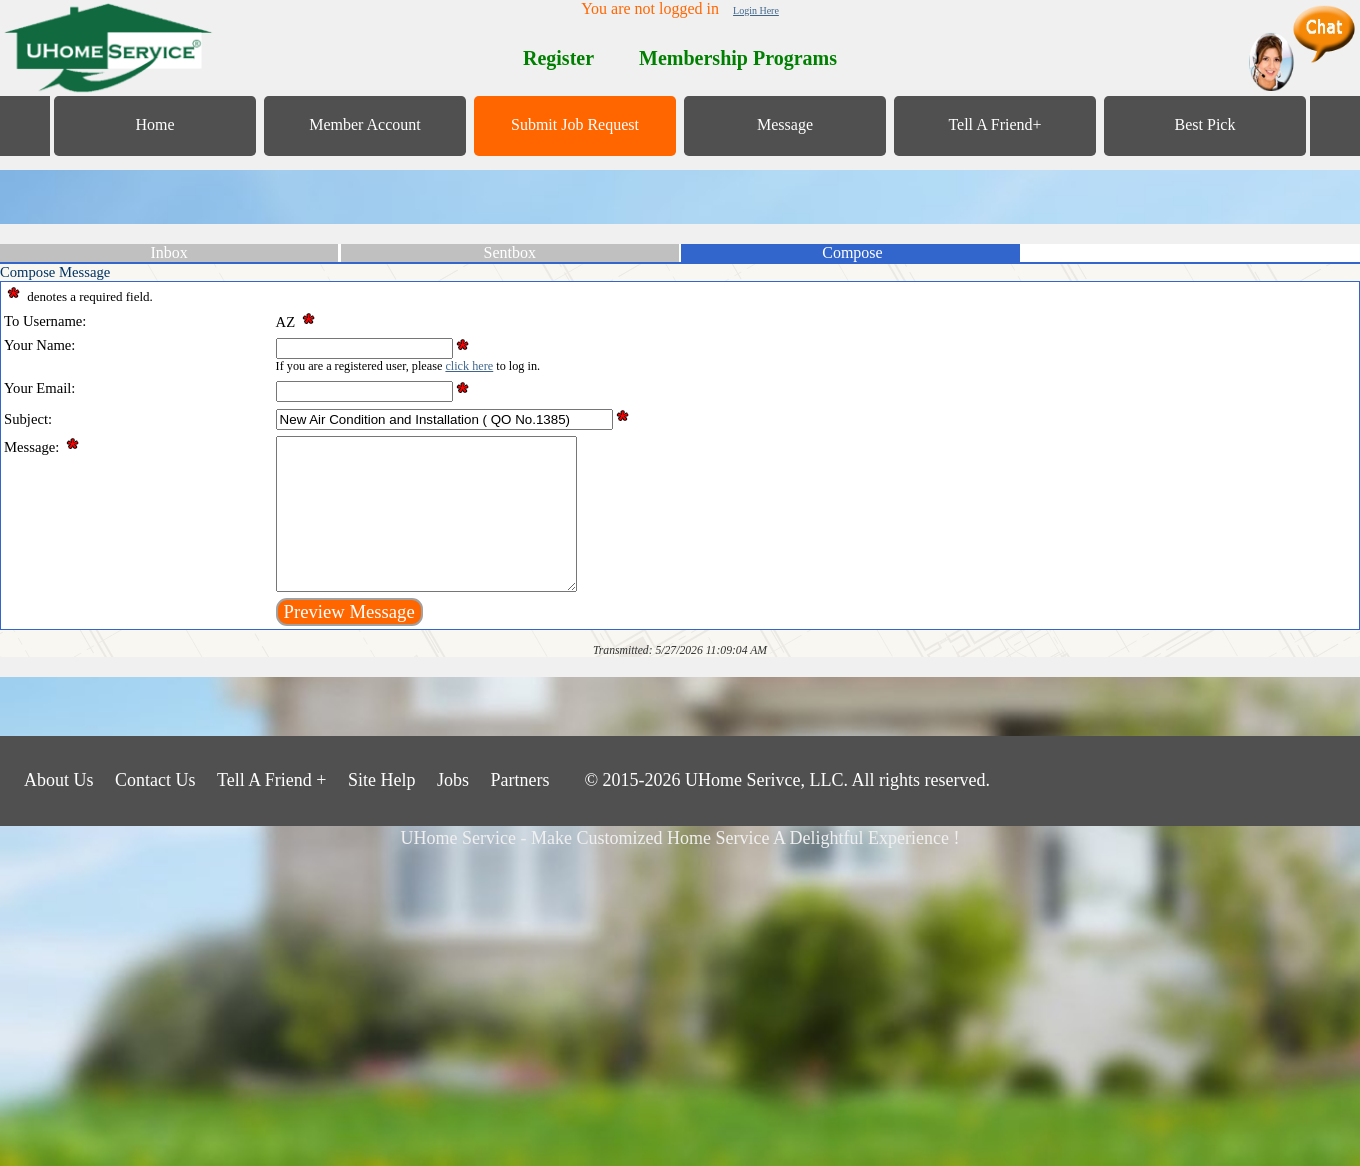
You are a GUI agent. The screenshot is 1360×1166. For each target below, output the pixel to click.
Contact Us (155, 810)
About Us (59, 810)
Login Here (756, 10)
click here (469, 366)
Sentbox (510, 252)
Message (785, 124)
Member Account (365, 124)
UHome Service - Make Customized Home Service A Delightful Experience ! (680, 868)
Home (154, 124)
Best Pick (1205, 124)
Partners (519, 810)
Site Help (382, 810)
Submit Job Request (575, 124)
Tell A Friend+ (994, 124)
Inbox (168, 252)
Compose (852, 252)
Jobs (453, 810)
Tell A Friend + (271, 810)
